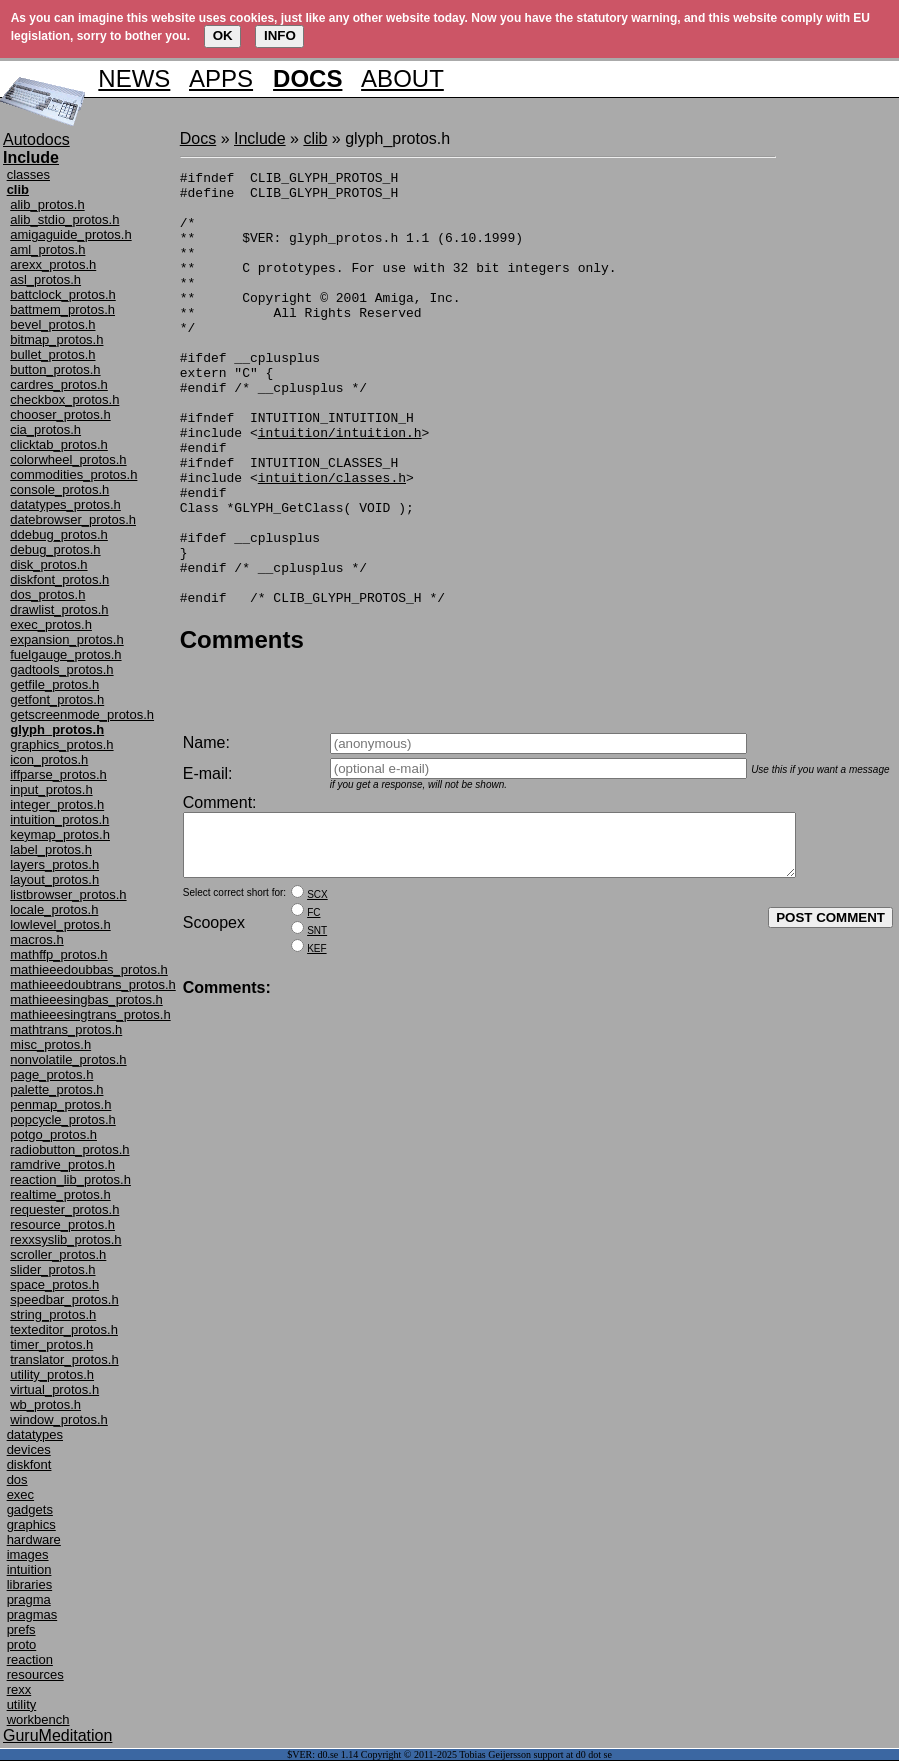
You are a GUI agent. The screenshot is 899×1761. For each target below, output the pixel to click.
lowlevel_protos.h (60, 924)
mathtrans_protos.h (66, 1029)
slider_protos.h (52, 1269)
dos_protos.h (47, 594)
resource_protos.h (62, 1224)
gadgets (30, 1509)
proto (22, 1644)
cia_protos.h (45, 429)
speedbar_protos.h (64, 1299)
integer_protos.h (57, 804)
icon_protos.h (49, 759)
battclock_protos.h (63, 294)
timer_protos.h (51, 1344)
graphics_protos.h (61, 744)
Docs (198, 138)
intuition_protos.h (59, 819)
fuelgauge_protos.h (65, 654)
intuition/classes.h (332, 540)
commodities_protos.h (73, 474)
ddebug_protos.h (59, 534)
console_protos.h (59, 489)
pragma (29, 1599)
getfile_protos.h (54, 684)
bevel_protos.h (52, 324)
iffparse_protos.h (58, 774)
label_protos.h (51, 849)
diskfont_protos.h (59, 579)
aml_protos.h (47, 249)
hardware (34, 1539)
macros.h (36, 939)
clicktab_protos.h (59, 444)
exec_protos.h (51, 624)
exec (20, 1494)
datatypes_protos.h (65, 504)
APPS (221, 78)
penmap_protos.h (60, 1104)
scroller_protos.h (58, 1254)
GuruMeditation (57, 1735)
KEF (316, 991)
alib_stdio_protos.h (64, 219)
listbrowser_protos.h (68, 894)
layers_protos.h (54, 864)
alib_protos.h (47, 204)
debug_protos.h (55, 549)
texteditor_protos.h (64, 1329)
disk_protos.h (48, 564)
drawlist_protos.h (59, 609)
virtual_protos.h (54, 1389)
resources (35, 1674)
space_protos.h (54, 1284)
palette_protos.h (56, 1089)
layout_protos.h (54, 879)
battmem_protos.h (62, 309)
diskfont (29, 1464)
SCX (317, 937)
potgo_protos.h (53, 1134)
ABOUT (402, 78)
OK (223, 35)
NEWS (134, 78)
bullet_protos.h (52, 354)
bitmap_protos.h (56, 339)
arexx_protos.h (53, 264)
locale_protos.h (54, 909)
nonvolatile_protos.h (68, 1059)
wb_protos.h (45, 1404)
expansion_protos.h (66, 639)
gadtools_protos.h (61, 669)
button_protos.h (55, 369)
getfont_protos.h (57, 699)
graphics (31, 1524)
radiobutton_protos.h (69, 1149)
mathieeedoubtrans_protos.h (93, 984)
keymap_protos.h (60, 834)
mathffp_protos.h (58, 954)
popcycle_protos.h (63, 1119)
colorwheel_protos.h (68, 459)
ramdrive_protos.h (62, 1164)
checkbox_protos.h (64, 399)
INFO (280, 35)
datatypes (35, 1434)
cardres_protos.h (59, 384)
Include (260, 138)
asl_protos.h (45, 279)
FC (313, 955)
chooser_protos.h (60, 414)
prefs (21, 1629)
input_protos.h (51, 789)
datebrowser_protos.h (73, 519)
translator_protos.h (64, 1359)
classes (28, 174)
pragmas (32, 1614)
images (28, 1554)
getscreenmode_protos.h (82, 714)
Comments (242, 726)
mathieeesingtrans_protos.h (90, 1014)
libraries (30, 1584)
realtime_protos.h (60, 1194)
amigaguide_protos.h (70, 234)
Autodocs (36, 139)
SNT (317, 973)
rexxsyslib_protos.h (65, 1239)
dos (17, 1479)
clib (315, 138)
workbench (38, 1719)
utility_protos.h (52, 1374)
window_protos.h (59, 1419)
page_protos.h (51, 1074)
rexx (19, 1689)
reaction (30, 1659)
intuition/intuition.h (340, 486)
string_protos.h (53, 1314)
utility (22, 1704)
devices (29, 1449)
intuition (29, 1569)
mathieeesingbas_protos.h (86, 999)
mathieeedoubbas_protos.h (89, 969)
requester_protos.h (64, 1209)
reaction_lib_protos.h (70, 1179)
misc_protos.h (50, 1044)
